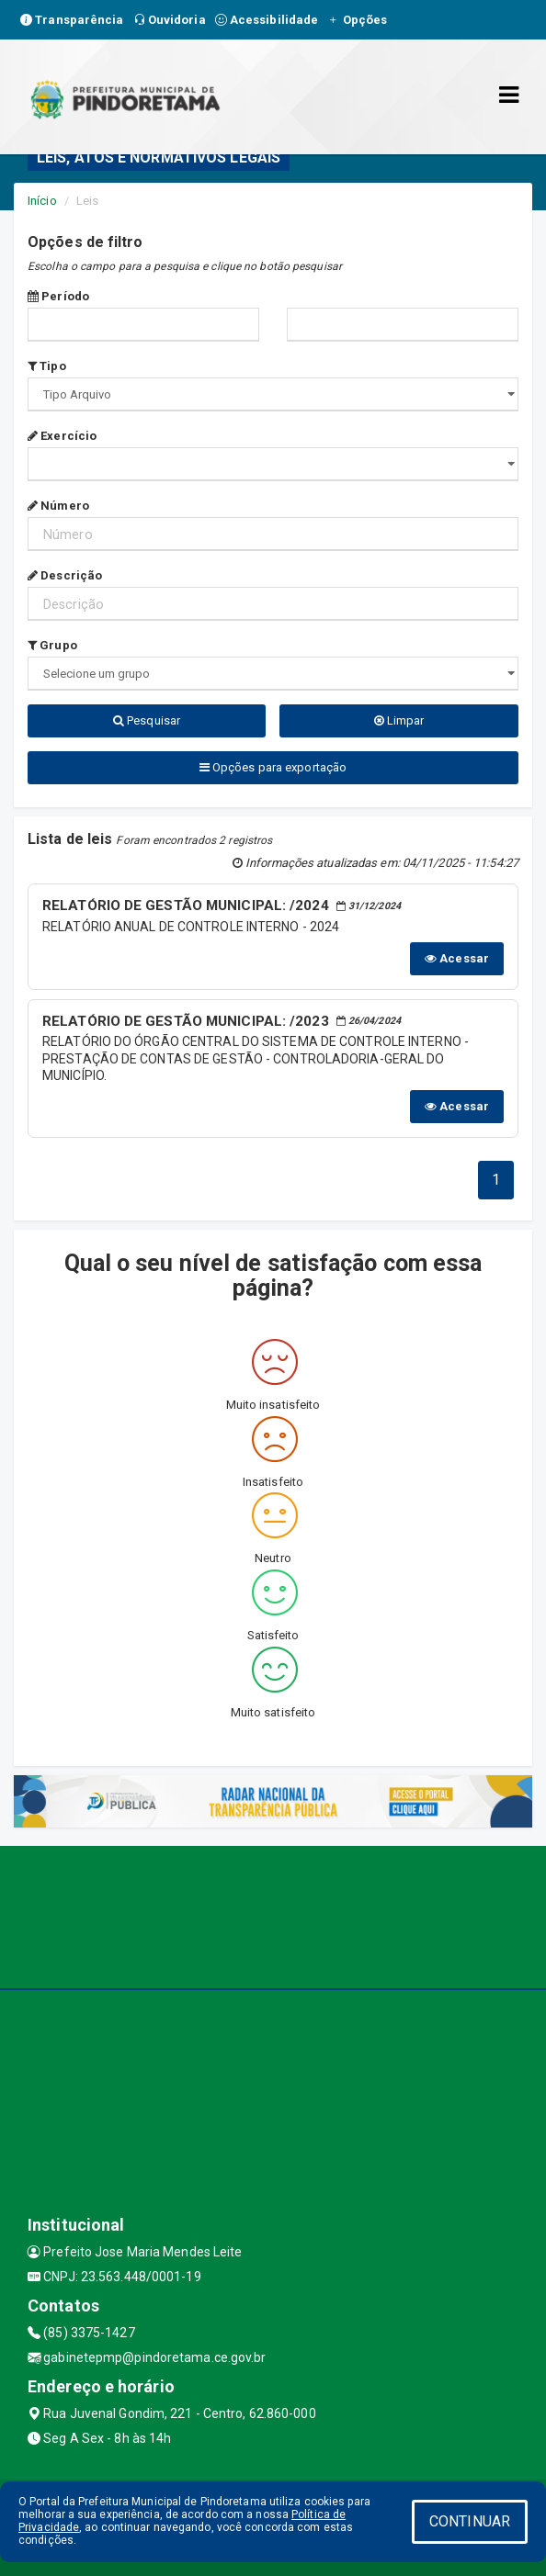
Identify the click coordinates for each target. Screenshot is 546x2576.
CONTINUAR (469, 2521)
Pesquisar (146, 720)
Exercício (62, 436)
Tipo (47, 366)
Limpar (399, 720)
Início (42, 201)
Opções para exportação (273, 767)
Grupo (52, 645)
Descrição (65, 575)
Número (58, 505)
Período (58, 296)
